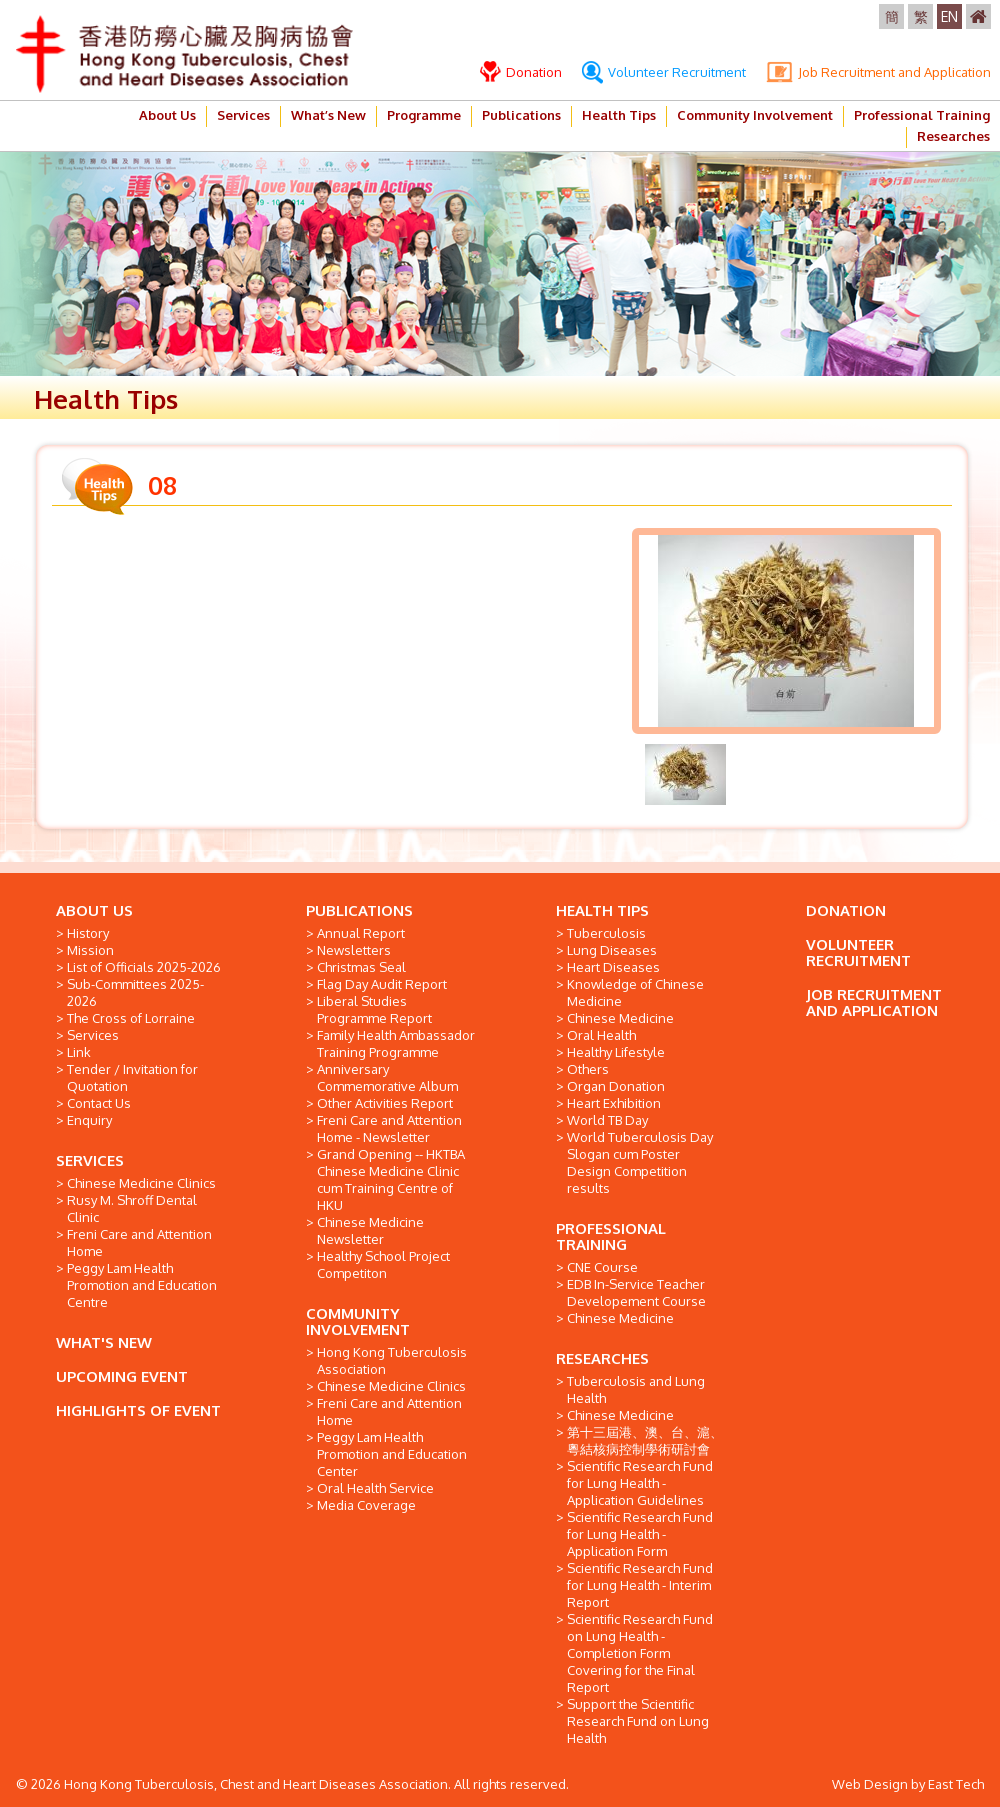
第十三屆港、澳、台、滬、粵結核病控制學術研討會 (645, 1440)
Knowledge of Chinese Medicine (635, 992)
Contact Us (99, 1103)
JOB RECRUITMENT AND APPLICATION (874, 1002)
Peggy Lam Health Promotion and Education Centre (142, 1285)
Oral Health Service (375, 1488)
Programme (424, 115)
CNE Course (602, 1267)
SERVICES (90, 1160)
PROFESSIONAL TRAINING (611, 1236)
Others (588, 1069)
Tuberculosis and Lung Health (636, 1389)
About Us (167, 115)
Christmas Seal (361, 967)
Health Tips (619, 115)
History (88, 933)
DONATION (846, 910)
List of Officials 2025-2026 (144, 967)
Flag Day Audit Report (382, 984)
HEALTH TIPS (602, 910)
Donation (521, 72)
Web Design (870, 1784)
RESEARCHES (602, 1358)
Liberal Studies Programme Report (374, 1009)
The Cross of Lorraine (131, 1018)
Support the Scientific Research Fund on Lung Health (638, 1721)
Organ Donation (616, 1086)
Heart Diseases (613, 967)
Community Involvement (755, 115)
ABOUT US (94, 910)
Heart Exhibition (614, 1103)
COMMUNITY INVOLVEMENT (358, 1321)
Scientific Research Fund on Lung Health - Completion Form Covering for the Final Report (640, 1653)
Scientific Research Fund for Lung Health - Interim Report (640, 1585)
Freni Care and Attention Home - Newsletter (389, 1128)
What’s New (328, 115)
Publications (521, 115)
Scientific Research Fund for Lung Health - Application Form (640, 1534)
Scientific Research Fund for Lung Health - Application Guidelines (640, 1483)
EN (949, 16)
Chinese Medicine (620, 1018)
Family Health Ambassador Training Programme (396, 1043)
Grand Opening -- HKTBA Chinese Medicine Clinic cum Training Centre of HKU (391, 1179)
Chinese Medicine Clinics (141, 1183)
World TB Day (607, 1120)
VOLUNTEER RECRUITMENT (858, 952)
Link (79, 1052)
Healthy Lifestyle (616, 1052)
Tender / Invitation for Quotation (132, 1077)
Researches (953, 136)
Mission (90, 950)
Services (243, 115)
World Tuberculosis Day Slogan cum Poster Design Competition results (640, 1162)
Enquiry (89, 1120)
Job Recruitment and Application (878, 72)
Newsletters (354, 950)
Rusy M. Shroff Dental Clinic (132, 1208)
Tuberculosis (606, 933)
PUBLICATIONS (359, 910)
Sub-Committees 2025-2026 (135, 992)
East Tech (956, 1784)
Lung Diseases (612, 950)
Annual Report (361, 933)
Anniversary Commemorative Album (387, 1077)
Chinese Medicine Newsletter (370, 1230)
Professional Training (922, 115)
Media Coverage (366, 1505)
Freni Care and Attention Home (139, 1242)
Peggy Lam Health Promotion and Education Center (392, 1454)
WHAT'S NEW (104, 1342)
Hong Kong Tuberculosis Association (392, 1360)
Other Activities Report (385, 1103)
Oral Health (601, 1035)
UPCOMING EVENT (122, 1376)
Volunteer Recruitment (664, 72)
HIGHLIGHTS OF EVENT (138, 1410)
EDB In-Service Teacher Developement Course (636, 1292)
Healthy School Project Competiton (383, 1264)
